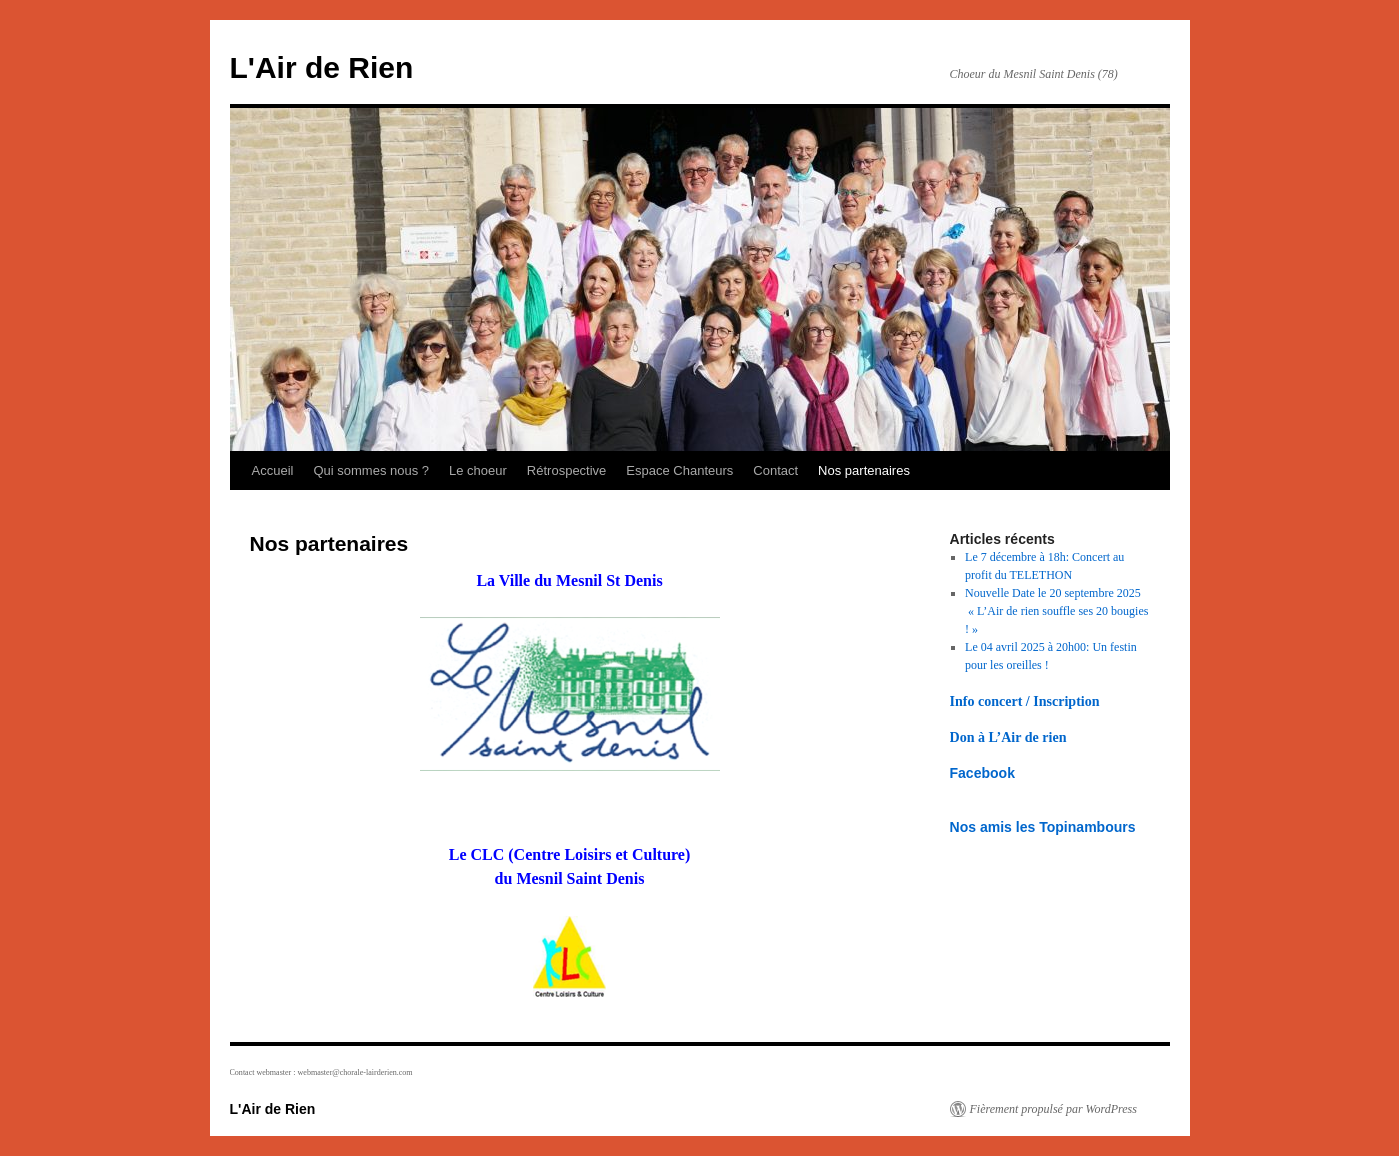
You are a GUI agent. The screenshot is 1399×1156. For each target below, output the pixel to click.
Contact (775, 470)
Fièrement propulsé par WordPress (1053, 1109)
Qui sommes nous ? (371, 470)
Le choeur (478, 470)
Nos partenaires (864, 470)
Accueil (273, 470)
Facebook (983, 773)
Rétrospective (566, 470)
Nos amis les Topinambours (1043, 827)
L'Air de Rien (322, 67)
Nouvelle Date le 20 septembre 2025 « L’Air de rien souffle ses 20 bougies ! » (1056, 611)
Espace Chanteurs (679, 470)
